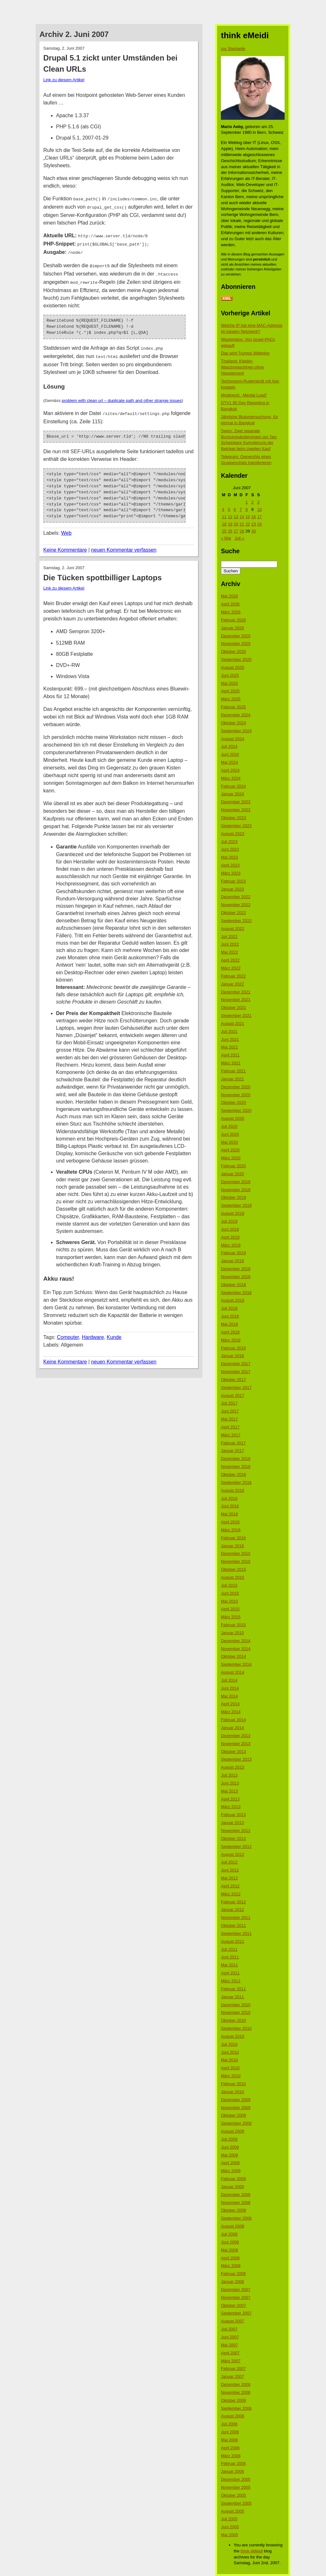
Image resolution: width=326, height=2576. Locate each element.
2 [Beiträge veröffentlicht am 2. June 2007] (252, 502)
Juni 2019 (230, 1229)
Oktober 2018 (233, 1284)
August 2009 (232, 2131)
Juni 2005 (230, 2526)
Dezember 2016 (236, 1458)
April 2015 (230, 1608)
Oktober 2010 (233, 2020)
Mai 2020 (229, 1142)
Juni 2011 (230, 1957)
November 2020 (236, 1094)
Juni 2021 (230, 1039)
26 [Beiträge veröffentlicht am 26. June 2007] (230, 531)
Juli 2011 (229, 1949)
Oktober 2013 (233, 1751)
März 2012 (230, 1894)
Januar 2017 (232, 1450)
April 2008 (230, 2258)
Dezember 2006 (236, 2384)
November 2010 (236, 2012)
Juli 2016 (229, 1498)
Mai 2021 (229, 1047)
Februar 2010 (233, 2083)
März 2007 (230, 2360)
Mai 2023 (229, 857)
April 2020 (230, 1150)
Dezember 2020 (236, 1086)
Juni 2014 (230, 1688)
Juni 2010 (230, 2052)
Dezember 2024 (236, 714)
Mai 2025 (229, 683)
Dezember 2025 (236, 635)
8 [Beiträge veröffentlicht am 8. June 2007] (246, 509)
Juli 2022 (229, 936)
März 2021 (230, 1063)
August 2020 (232, 1118)
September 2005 (236, 2503)
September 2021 (236, 1015)
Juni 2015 (230, 1593)
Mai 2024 (229, 762)
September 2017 (236, 1387)
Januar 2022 (232, 984)
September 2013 (236, 1759)
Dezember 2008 (236, 2194)
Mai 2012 (229, 1878)
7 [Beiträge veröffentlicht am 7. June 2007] (240, 509)
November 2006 (236, 2392)
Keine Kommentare (65, 543)
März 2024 (230, 778)
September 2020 (236, 1110)
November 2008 (236, 2202)
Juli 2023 (229, 841)
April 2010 (230, 2067)
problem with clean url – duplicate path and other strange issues (122, 394)
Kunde (114, 1330)
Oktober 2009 (233, 2115)
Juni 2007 (230, 2337)
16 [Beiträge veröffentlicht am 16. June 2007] (253, 516)
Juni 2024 (230, 754)
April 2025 (230, 691)
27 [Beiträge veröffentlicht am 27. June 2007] (236, 531)
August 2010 (232, 2036)
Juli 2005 (229, 2518)
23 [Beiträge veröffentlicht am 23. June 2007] (253, 524)
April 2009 (230, 2162)
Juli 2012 (229, 1862)
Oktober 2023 (233, 817)
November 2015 (236, 1561)
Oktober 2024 (233, 722)
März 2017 (230, 1435)
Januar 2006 (232, 2471)
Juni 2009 (230, 2147)
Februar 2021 (233, 1071)
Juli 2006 (229, 2424)
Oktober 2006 (233, 2400)
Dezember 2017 (236, 1363)
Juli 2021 (229, 1031)
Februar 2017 (233, 1443)
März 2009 (230, 2170)
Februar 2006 (233, 2463)
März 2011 (230, 1981)
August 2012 (232, 1854)
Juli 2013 (229, 1775)
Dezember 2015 (236, 1553)
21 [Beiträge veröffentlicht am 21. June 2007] (241, 524)
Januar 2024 (232, 793)
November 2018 (236, 1276)
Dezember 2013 (236, 1735)
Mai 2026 (229, 596)
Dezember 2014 (236, 1640)
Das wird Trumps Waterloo (245, 353)
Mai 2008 (229, 2250)
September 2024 (236, 730)
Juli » (239, 538)
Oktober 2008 (233, 2210)
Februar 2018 (233, 1348)
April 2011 (230, 1973)
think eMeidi (252, 2551)
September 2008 (236, 2218)
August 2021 (232, 1023)
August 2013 (232, 1767)
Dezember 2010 (236, 2004)
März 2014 (230, 1711)
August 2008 (232, 2226)
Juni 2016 (230, 1506)
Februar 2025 (233, 707)
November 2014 (236, 1648)
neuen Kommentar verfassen (123, 543)
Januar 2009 (232, 2186)
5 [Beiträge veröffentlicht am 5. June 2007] (229, 509)
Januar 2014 (232, 1727)
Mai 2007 (229, 2345)
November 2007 (236, 2297)
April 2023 (230, 865)
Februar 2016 (233, 1537)
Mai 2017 (229, 1419)
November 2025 (236, 643)
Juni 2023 (230, 849)
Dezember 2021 (236, 992)
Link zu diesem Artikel (63, 79)
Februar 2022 (233, 976)
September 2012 (236, 1846)
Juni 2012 (230, 1870)
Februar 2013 (233, 1814)
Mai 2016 (229, 1514)
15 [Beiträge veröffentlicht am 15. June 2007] (247, 516)
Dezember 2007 (236, 2289)
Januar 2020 (232, 1173)
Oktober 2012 (233, 1838)
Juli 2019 (229, 1221)
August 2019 (232, 1213)
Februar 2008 (233, 2273)
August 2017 (232, 1395)
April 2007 (230, 2353)
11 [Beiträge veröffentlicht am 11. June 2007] (224, 516)
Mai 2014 (229, 1696)
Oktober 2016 (233, 1474)
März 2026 (230, 612)
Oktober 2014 (233, 1656)
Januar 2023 (232, 889)
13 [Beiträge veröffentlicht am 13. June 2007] (236, 516)
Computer (68, 1330)
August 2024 (232, 738)
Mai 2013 (229, 1791)
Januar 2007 (232, 2376)
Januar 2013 (232, 1822)
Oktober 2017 (233, 1379)
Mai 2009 (229, 2155)
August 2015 (232, 1577)
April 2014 (230, 1703)
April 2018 (230, 1332)
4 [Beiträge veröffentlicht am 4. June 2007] (223, 509)
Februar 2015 (233, 1624)
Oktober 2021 (233, 1007)
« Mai (226, 538)
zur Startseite (233, 48)
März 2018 (230, 1340)
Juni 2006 (230, 2431)
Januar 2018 (232, 1355)
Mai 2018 (229, 1324)
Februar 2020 (233, 1165)
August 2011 (232, 1941)
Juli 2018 (229, 1308)
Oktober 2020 (233, 1102)
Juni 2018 (230, 1316)
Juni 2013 (230, 1783)
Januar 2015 (232, 1632)
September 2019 (236, 1205)
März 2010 (230, 2075)
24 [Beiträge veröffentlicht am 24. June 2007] (259, 524)
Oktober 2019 (233, 1197)
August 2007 (232, 2321)
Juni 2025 (230, 675)
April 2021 (230, 1055)
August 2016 (232, 1490)
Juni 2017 (230, 1411)
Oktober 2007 (233, 2305)
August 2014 (232, 1672)
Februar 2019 (233, 1252)
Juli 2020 (229, 1126)
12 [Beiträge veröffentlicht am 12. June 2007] (230, 516)
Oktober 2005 (233, 2495)
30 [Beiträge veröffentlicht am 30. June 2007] (253, 531)
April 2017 (230, 1427)
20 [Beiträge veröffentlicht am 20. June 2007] (236, 524)
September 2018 (236, 1292)
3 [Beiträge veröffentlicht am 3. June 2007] (258, 502)
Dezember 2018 (236, 1268)
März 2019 (230, 1245)
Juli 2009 (229, 2139)
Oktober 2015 (233, 1569)
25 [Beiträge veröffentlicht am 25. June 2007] (224, 531)
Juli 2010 (229, 2044)
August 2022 (232, 928)
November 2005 (236, 2487)
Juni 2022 (230, 944)
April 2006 (230, 2447)
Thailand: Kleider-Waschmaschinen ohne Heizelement (242, 367)
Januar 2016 (232, 1545)
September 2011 (236, 1933)
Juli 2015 (229, 1585)
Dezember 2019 (236, 1181)
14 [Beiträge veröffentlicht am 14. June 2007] (241, 516)
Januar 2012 (232, 1909)
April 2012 (230, 1886)
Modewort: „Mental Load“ (244, 395)
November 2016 (236, 1466)
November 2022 (236, 904)
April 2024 (230, 770)
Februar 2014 (233, 1719)
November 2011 (236, 1917)
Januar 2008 (232, 2281)
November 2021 (236, 999)
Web (66, 526)
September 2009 (236, 2123)
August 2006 (232, 2416)
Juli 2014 (229, 1680)
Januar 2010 (232, 2091)
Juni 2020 (230, 1134)
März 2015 (230, 1616)
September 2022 (236, 920)
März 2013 (230, 1806)
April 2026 (230, 604)
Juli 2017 (229, 1403)
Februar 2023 (233, 881)
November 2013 (236, 1743)
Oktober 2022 (233, 912)
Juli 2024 (229, 746)
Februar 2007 (233, 2368)
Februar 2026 (233, 620)
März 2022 (230, 968)
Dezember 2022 (236, 896)
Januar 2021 (232, 1079)
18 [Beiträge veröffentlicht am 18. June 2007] (224, 524)
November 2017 (236, 1371)
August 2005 (232, 2511)
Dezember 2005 (236, 2479)
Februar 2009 (233, 2178)
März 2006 (230, 2455)
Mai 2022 (229, 952)
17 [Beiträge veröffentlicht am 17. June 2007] (259, 516)
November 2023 (236, 809)
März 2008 (230, 2265)
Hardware (93, 1330)
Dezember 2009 (236, 2099)
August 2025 (232, 667)
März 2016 (230, 1530)
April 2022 (230, 960)
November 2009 (236, 2107)
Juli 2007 (229, 2329)
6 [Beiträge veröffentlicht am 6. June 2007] (235, 509)
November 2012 (236, 1830)
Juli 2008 (229, 2234)
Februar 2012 (233, 1902)
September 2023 (236, 825)
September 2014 (236, 1664)
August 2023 (232, 833)
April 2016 (230, 1522)
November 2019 (236, 1189)
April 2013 (230, 1799)
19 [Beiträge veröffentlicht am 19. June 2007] (230, 524)
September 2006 (236, 2408)
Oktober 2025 (233, 651)
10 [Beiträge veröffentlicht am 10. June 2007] (259, 509)
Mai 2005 (229, 2534)
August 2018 (232, 1300)
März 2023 (230, 873)
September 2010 (236, 2028)
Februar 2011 (233, 1988)
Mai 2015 (229, 1601)
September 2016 (236, 1482)
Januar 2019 (232, 1260)
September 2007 (236, 2313)
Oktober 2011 (233, 1925)
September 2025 (236, 659)
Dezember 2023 (236, 801)
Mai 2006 (229, 2439)
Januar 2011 (232, 1996)
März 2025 (230, 699)
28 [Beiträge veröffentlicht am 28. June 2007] (241, 531)
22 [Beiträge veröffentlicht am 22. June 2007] (247, 524)
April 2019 (230, 1237)
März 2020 (230, 1158)
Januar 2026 (232, 628)
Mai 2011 (229, 1965)
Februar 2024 (233, 786)
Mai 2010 (229, 2059)
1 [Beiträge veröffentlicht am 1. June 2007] (246, 502)
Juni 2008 (230, 2242)
